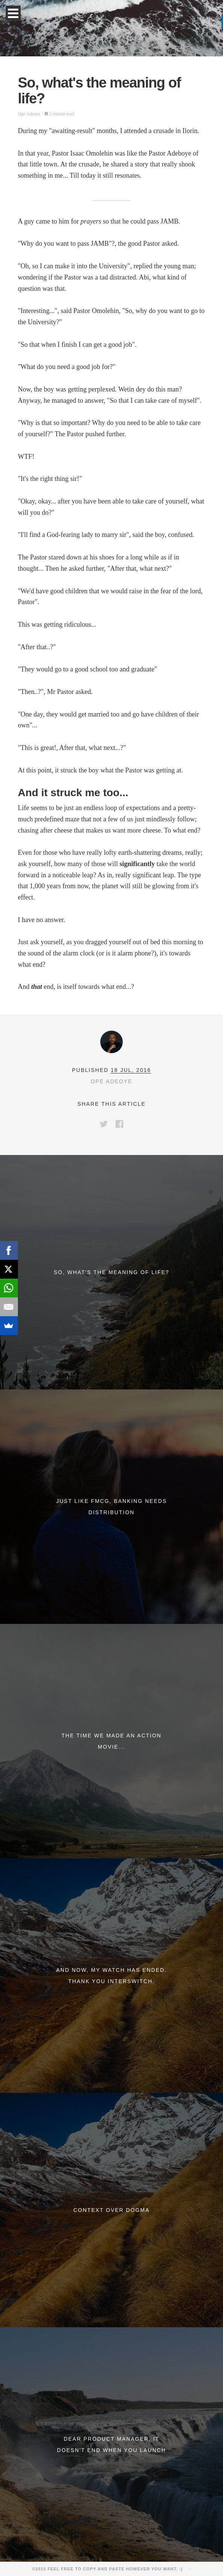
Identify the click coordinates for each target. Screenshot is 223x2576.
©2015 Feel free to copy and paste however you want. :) (109, 2569)
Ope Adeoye (29, 113)
